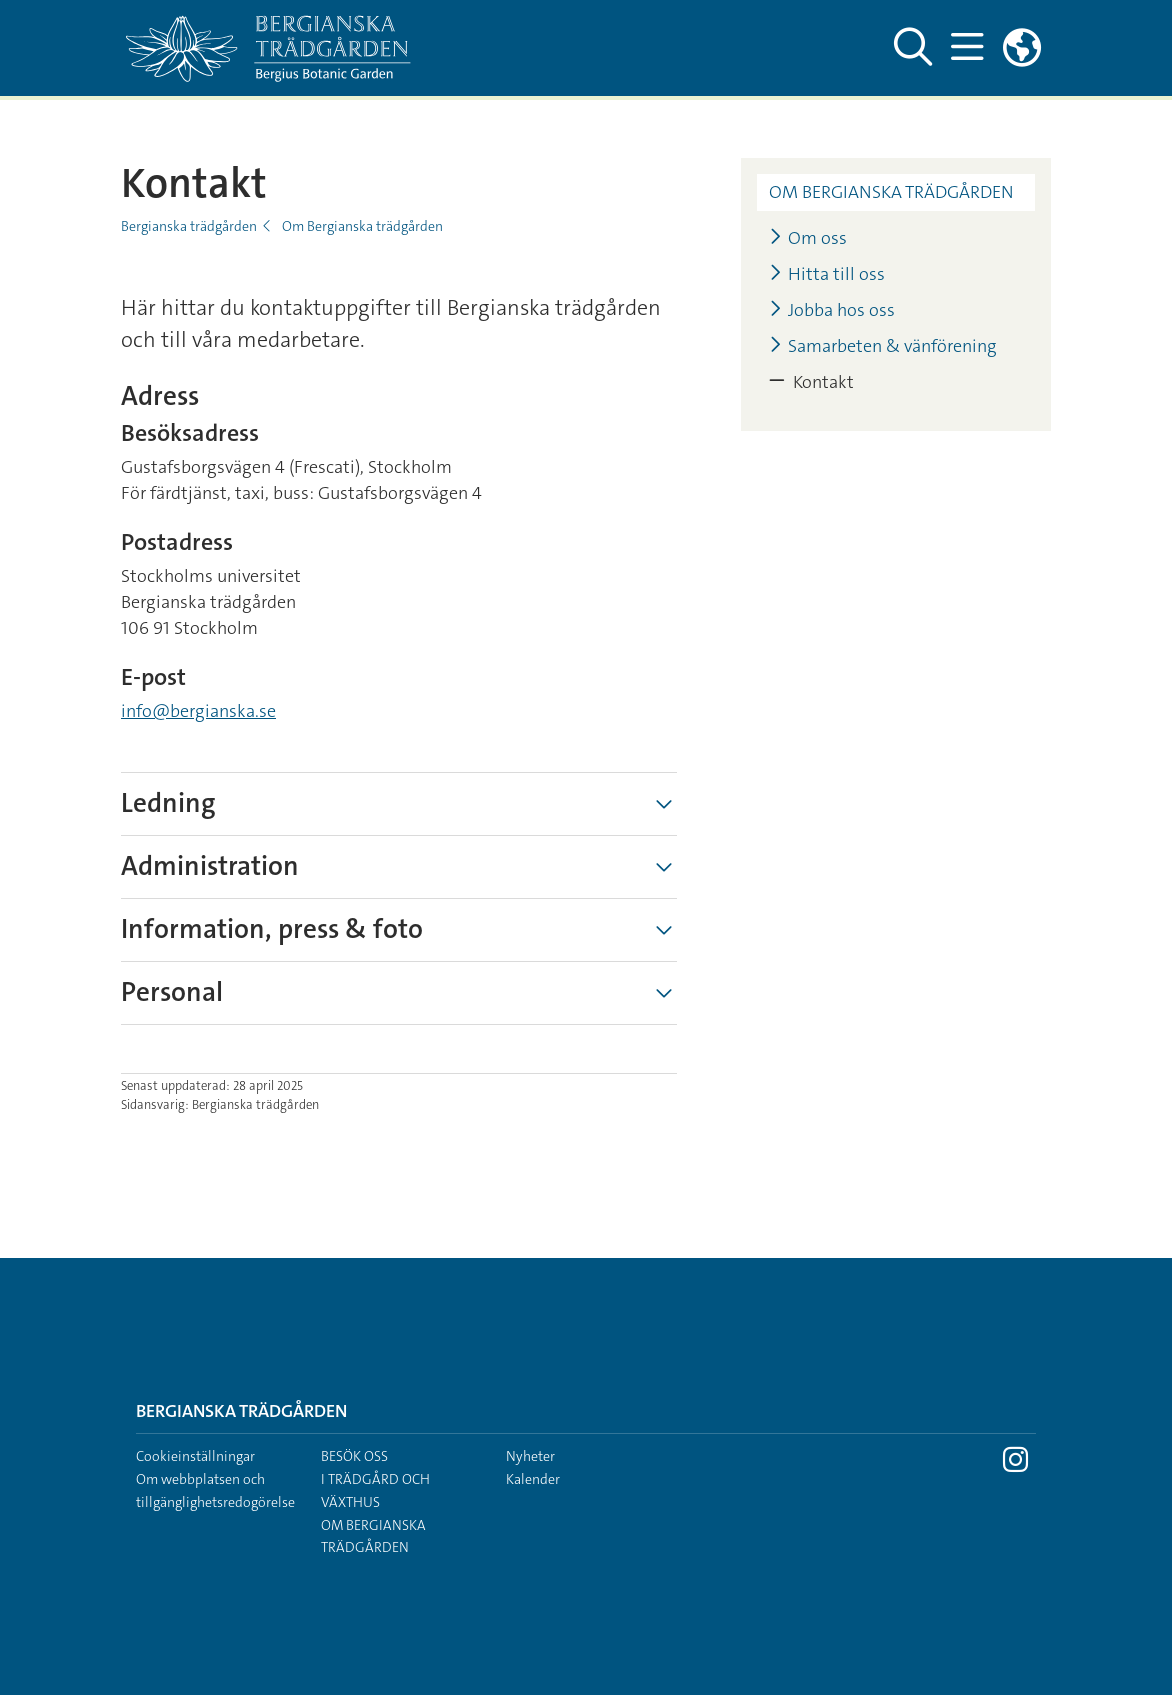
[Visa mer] (664, 804)
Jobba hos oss (832, 310)
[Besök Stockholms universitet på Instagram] (1015, 1465)
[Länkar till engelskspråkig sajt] (1022, 48)
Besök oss (354, 1456)
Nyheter (530, 1456)
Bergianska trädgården (189, 226)
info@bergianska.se (198, 711)
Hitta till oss (827, 274)
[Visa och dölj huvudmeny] (966, 48)
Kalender (533, 1479)
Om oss (808, 238)
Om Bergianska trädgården (362, 226)
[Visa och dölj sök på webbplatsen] (912, 48)
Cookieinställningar (195, 1456)
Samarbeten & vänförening (883, 346)
